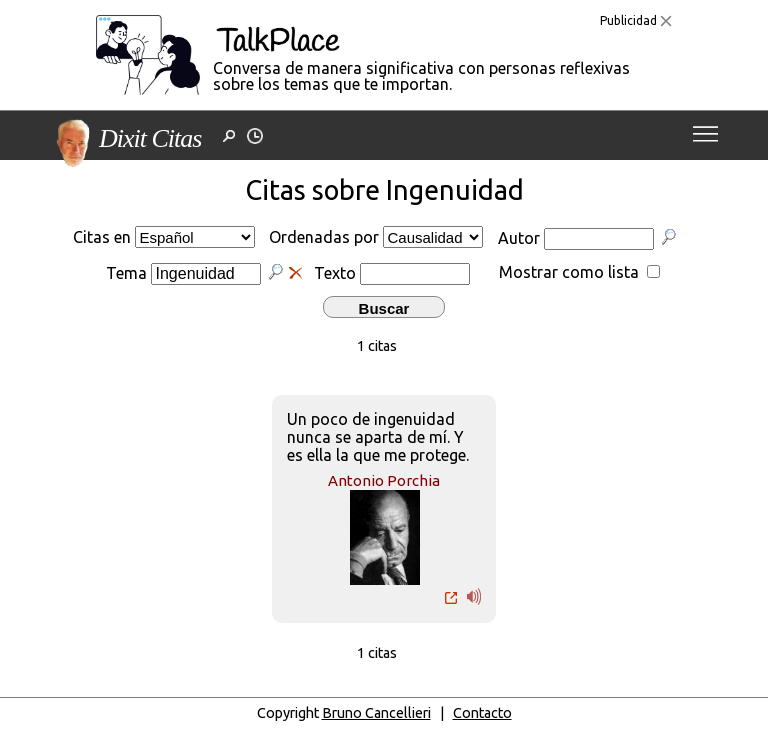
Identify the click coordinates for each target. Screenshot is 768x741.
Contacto (482, 713)
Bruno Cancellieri (376, 713)
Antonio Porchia (384, 480)
